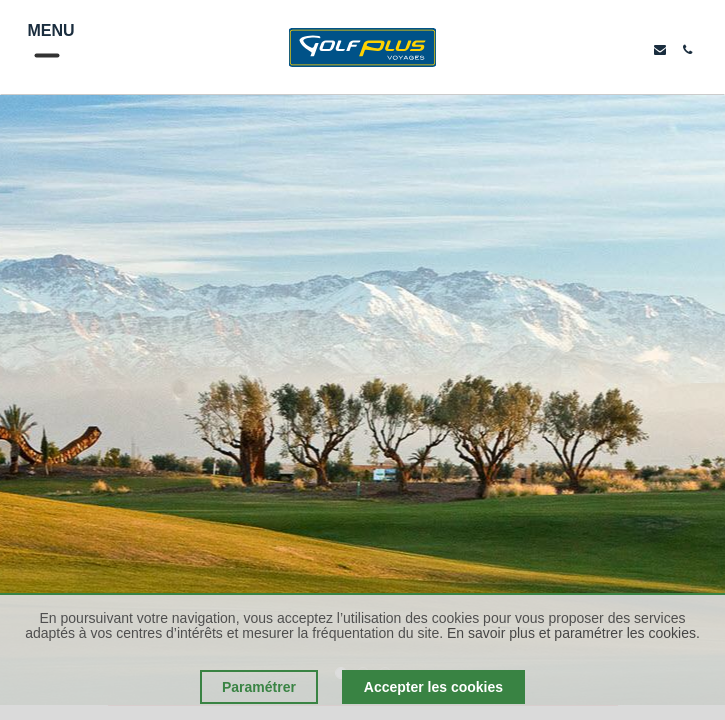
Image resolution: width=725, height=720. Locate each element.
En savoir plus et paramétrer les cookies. (573, 633)
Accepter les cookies (433, 687)
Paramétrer (259, 687)
